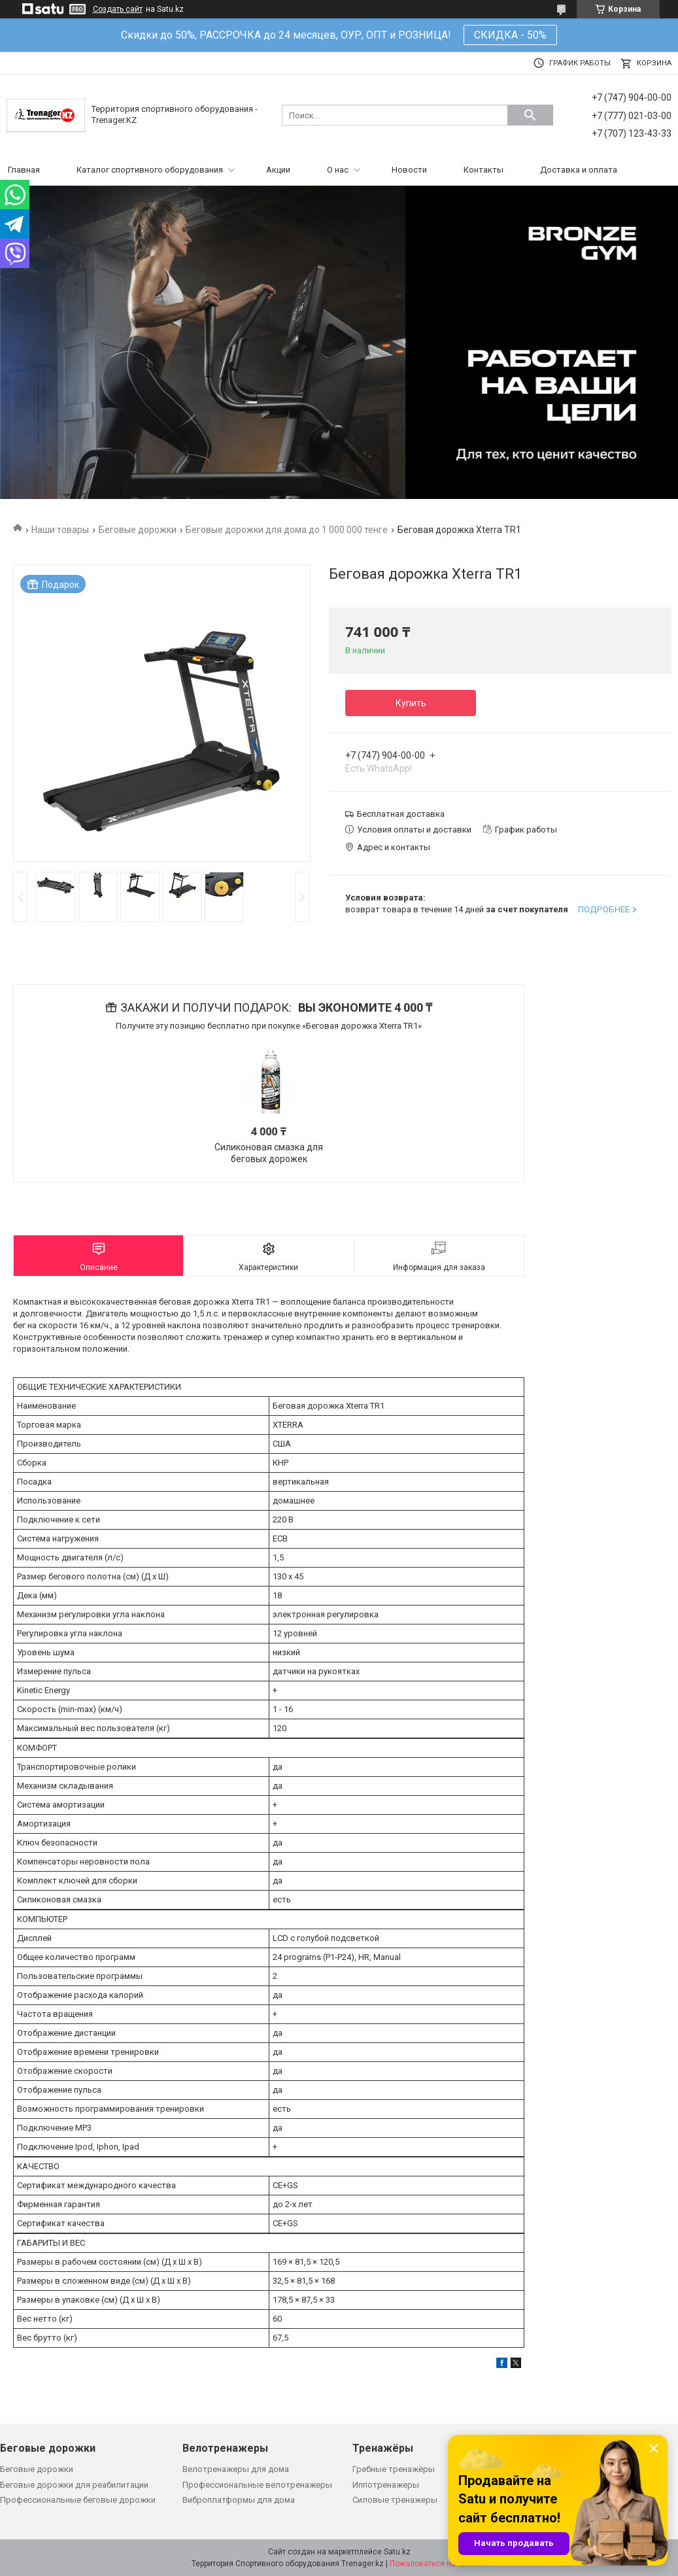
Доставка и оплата (578, 170)
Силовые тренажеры (394, 2500)
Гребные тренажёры (393, 2469)
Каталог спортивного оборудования (149, 170)
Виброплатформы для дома (238, 2500)
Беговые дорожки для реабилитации (74, 2485)
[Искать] (530, 115)
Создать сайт (118, 9)
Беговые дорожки (138, 529)
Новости (409, 170)
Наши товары (60, 529)
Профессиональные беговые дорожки (78, 2500)
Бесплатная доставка (401, 814)
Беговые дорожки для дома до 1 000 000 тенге (287, 529)
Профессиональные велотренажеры (257, 2485)
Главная (24, 170)
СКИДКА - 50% (510, 35)
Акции (278, 170)
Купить (411, 703)
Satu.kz (397, 2551)
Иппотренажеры (385, 2485)
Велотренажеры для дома (235, 2469)
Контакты (483, 170)
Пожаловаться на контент (438, 2563)
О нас (337, 170)
